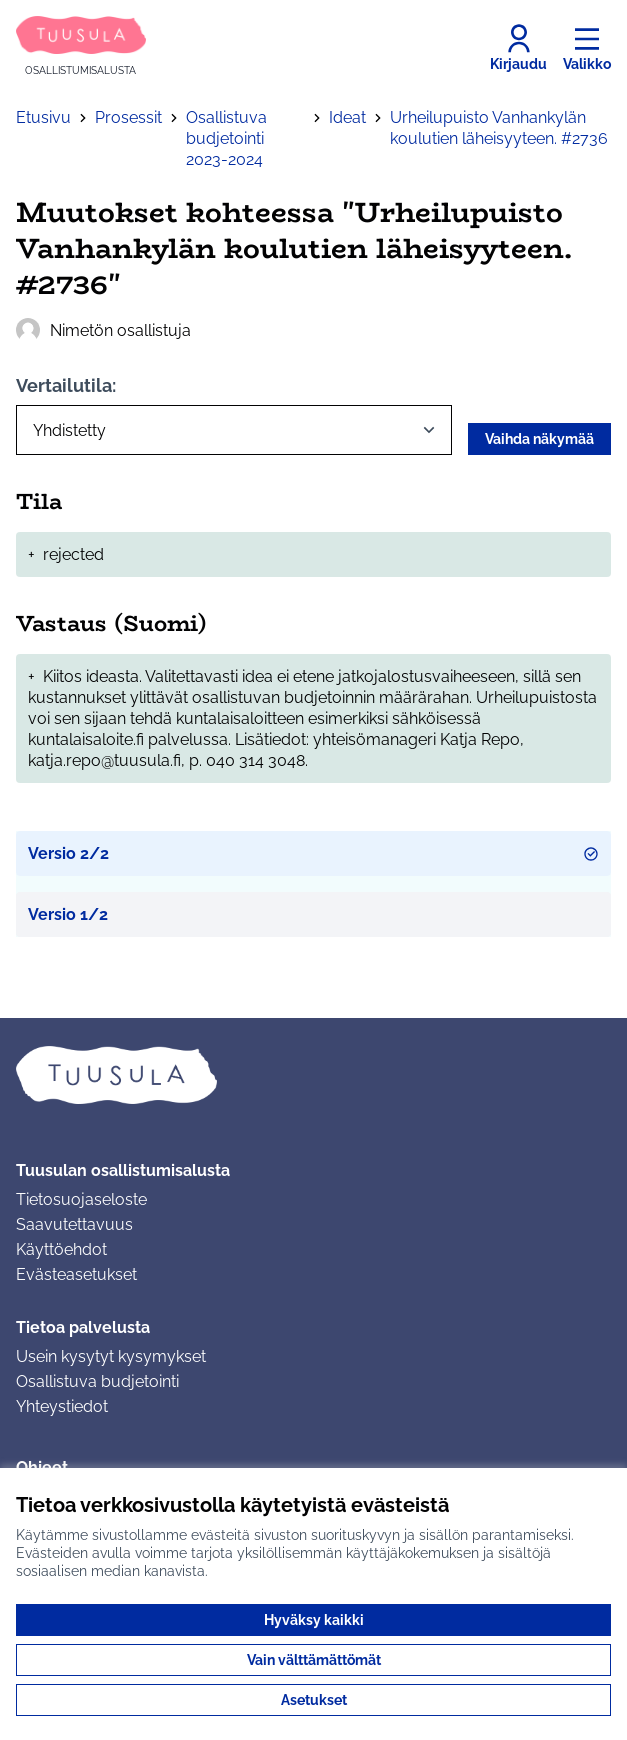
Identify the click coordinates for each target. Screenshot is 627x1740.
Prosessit (128, 117)
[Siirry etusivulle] (81, 47)
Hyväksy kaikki (314, 1620)
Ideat (347, 117)
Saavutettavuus (74, 1224)
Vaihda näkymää (539, 439)
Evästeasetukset (76, 1274)
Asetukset (314, 1700)
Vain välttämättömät (314, 1660)
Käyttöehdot (61, 1249)
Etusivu (43, 117)
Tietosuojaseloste (81, 1199)
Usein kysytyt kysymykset (111, 1356)
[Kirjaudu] (518, 48)
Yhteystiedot (62, 1406)
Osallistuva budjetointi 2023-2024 (226, 138)
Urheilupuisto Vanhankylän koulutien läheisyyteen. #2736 (499, 128)
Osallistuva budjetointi (97, 1381)
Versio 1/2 (68, 914)
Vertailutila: (66, 385)
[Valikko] (587, 48)
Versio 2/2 (313, 853)
